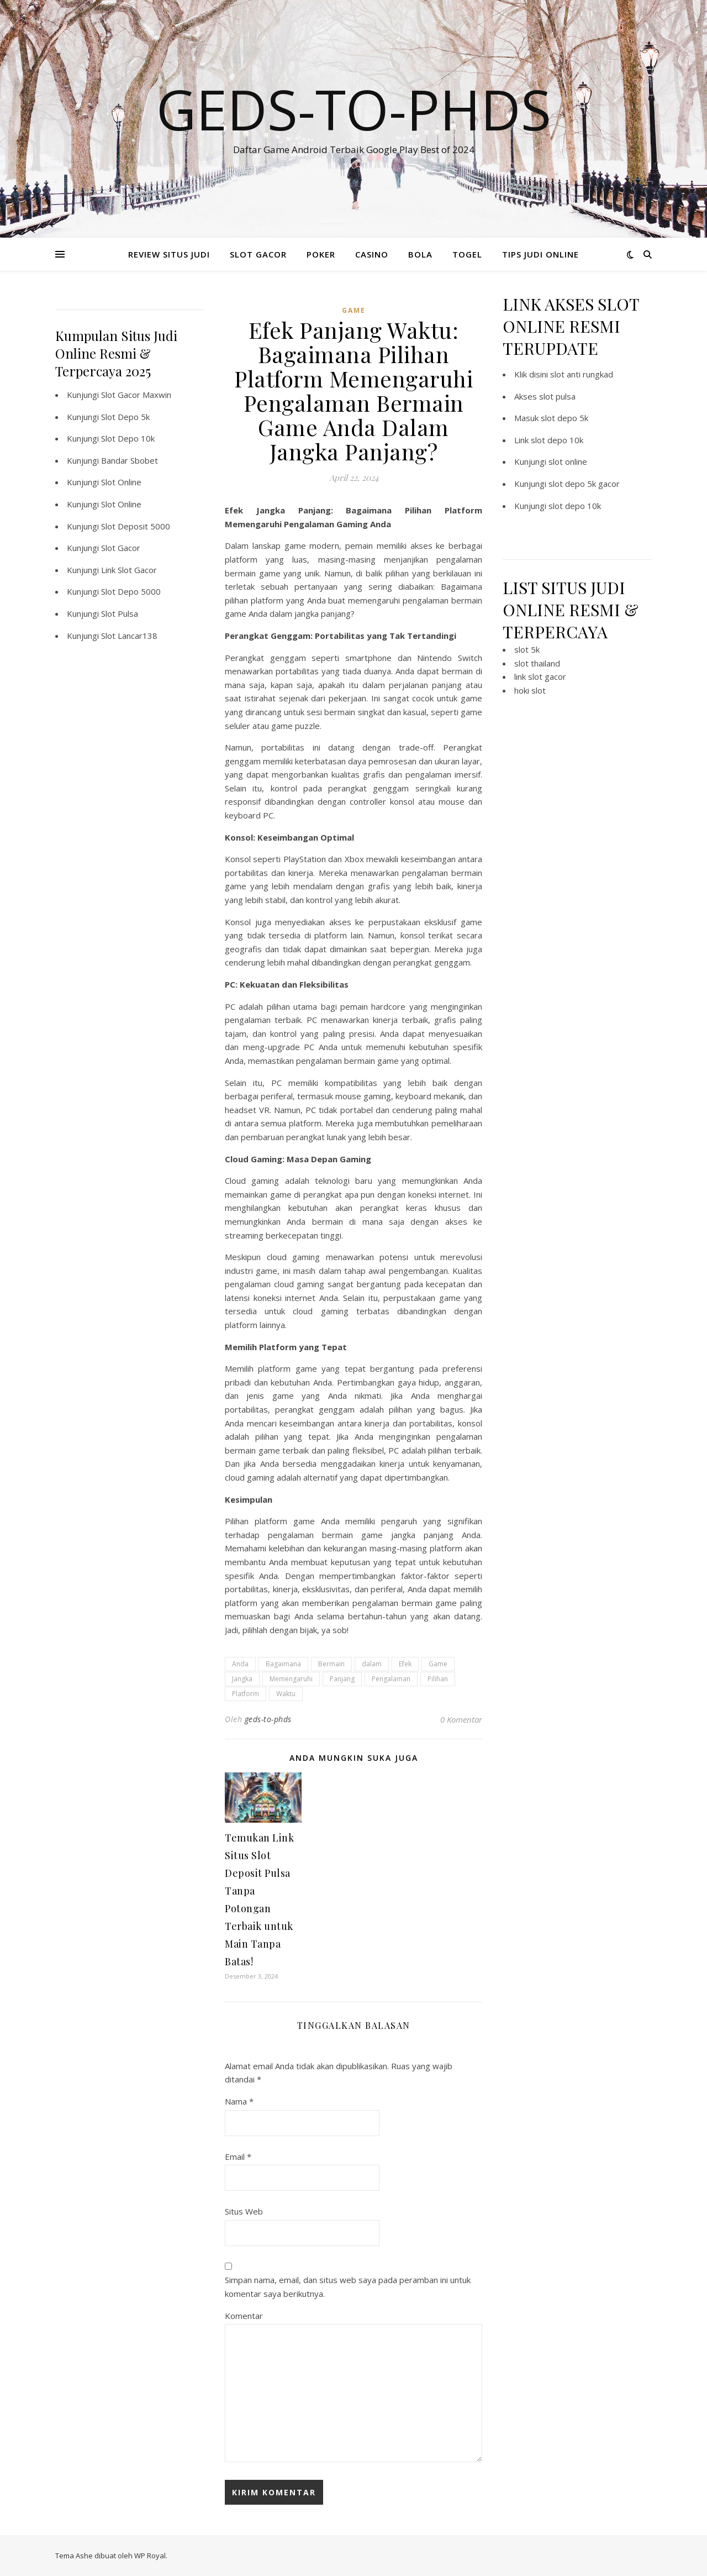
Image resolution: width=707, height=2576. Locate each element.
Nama (239, 2101)
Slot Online (121, 481)
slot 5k (527, 649)
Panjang (342, 1678)
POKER (321, 254)
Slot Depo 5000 (131, 591)
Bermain (331, 1664)
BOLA (420, 254)
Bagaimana (283, 1664)
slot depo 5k (564, 417)
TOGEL (467, 254)
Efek (405, 1664)
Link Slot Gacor (129, 569)
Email (238, 2156)
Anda (240, 1664)
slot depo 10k (557, 439)
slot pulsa (557, 396)
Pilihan (438, 1678)
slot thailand (537, 663)
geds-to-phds (268, 1719)
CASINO (371, 254)
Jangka (242, 1678)
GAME (354, 310)
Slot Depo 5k (125, 416)
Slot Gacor (120, 547)
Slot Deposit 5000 (135, 526)
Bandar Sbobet (129, 460)
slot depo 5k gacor (584, 483)
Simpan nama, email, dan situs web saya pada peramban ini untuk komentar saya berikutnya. (348, 2286)
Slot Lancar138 (129, 635)
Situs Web (244, 2211)
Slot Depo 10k (128, 438)
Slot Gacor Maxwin (136, 394)
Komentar (244, 2315)
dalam (372, 1664)
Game (438, 1664)
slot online (567, 461)
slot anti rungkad (581, 374)
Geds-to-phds (353, 109)
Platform (245, 1693)
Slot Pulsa (119, 613)
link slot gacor (540, 676)
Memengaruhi (291, 1678)
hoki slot (530, 690)
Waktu (286, 1693)
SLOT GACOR (258, 254)
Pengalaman (391, 1678)
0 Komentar (461, 1719)
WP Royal (150, 2556)
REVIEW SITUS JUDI (169, 254)
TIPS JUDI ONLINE (540, 254)
